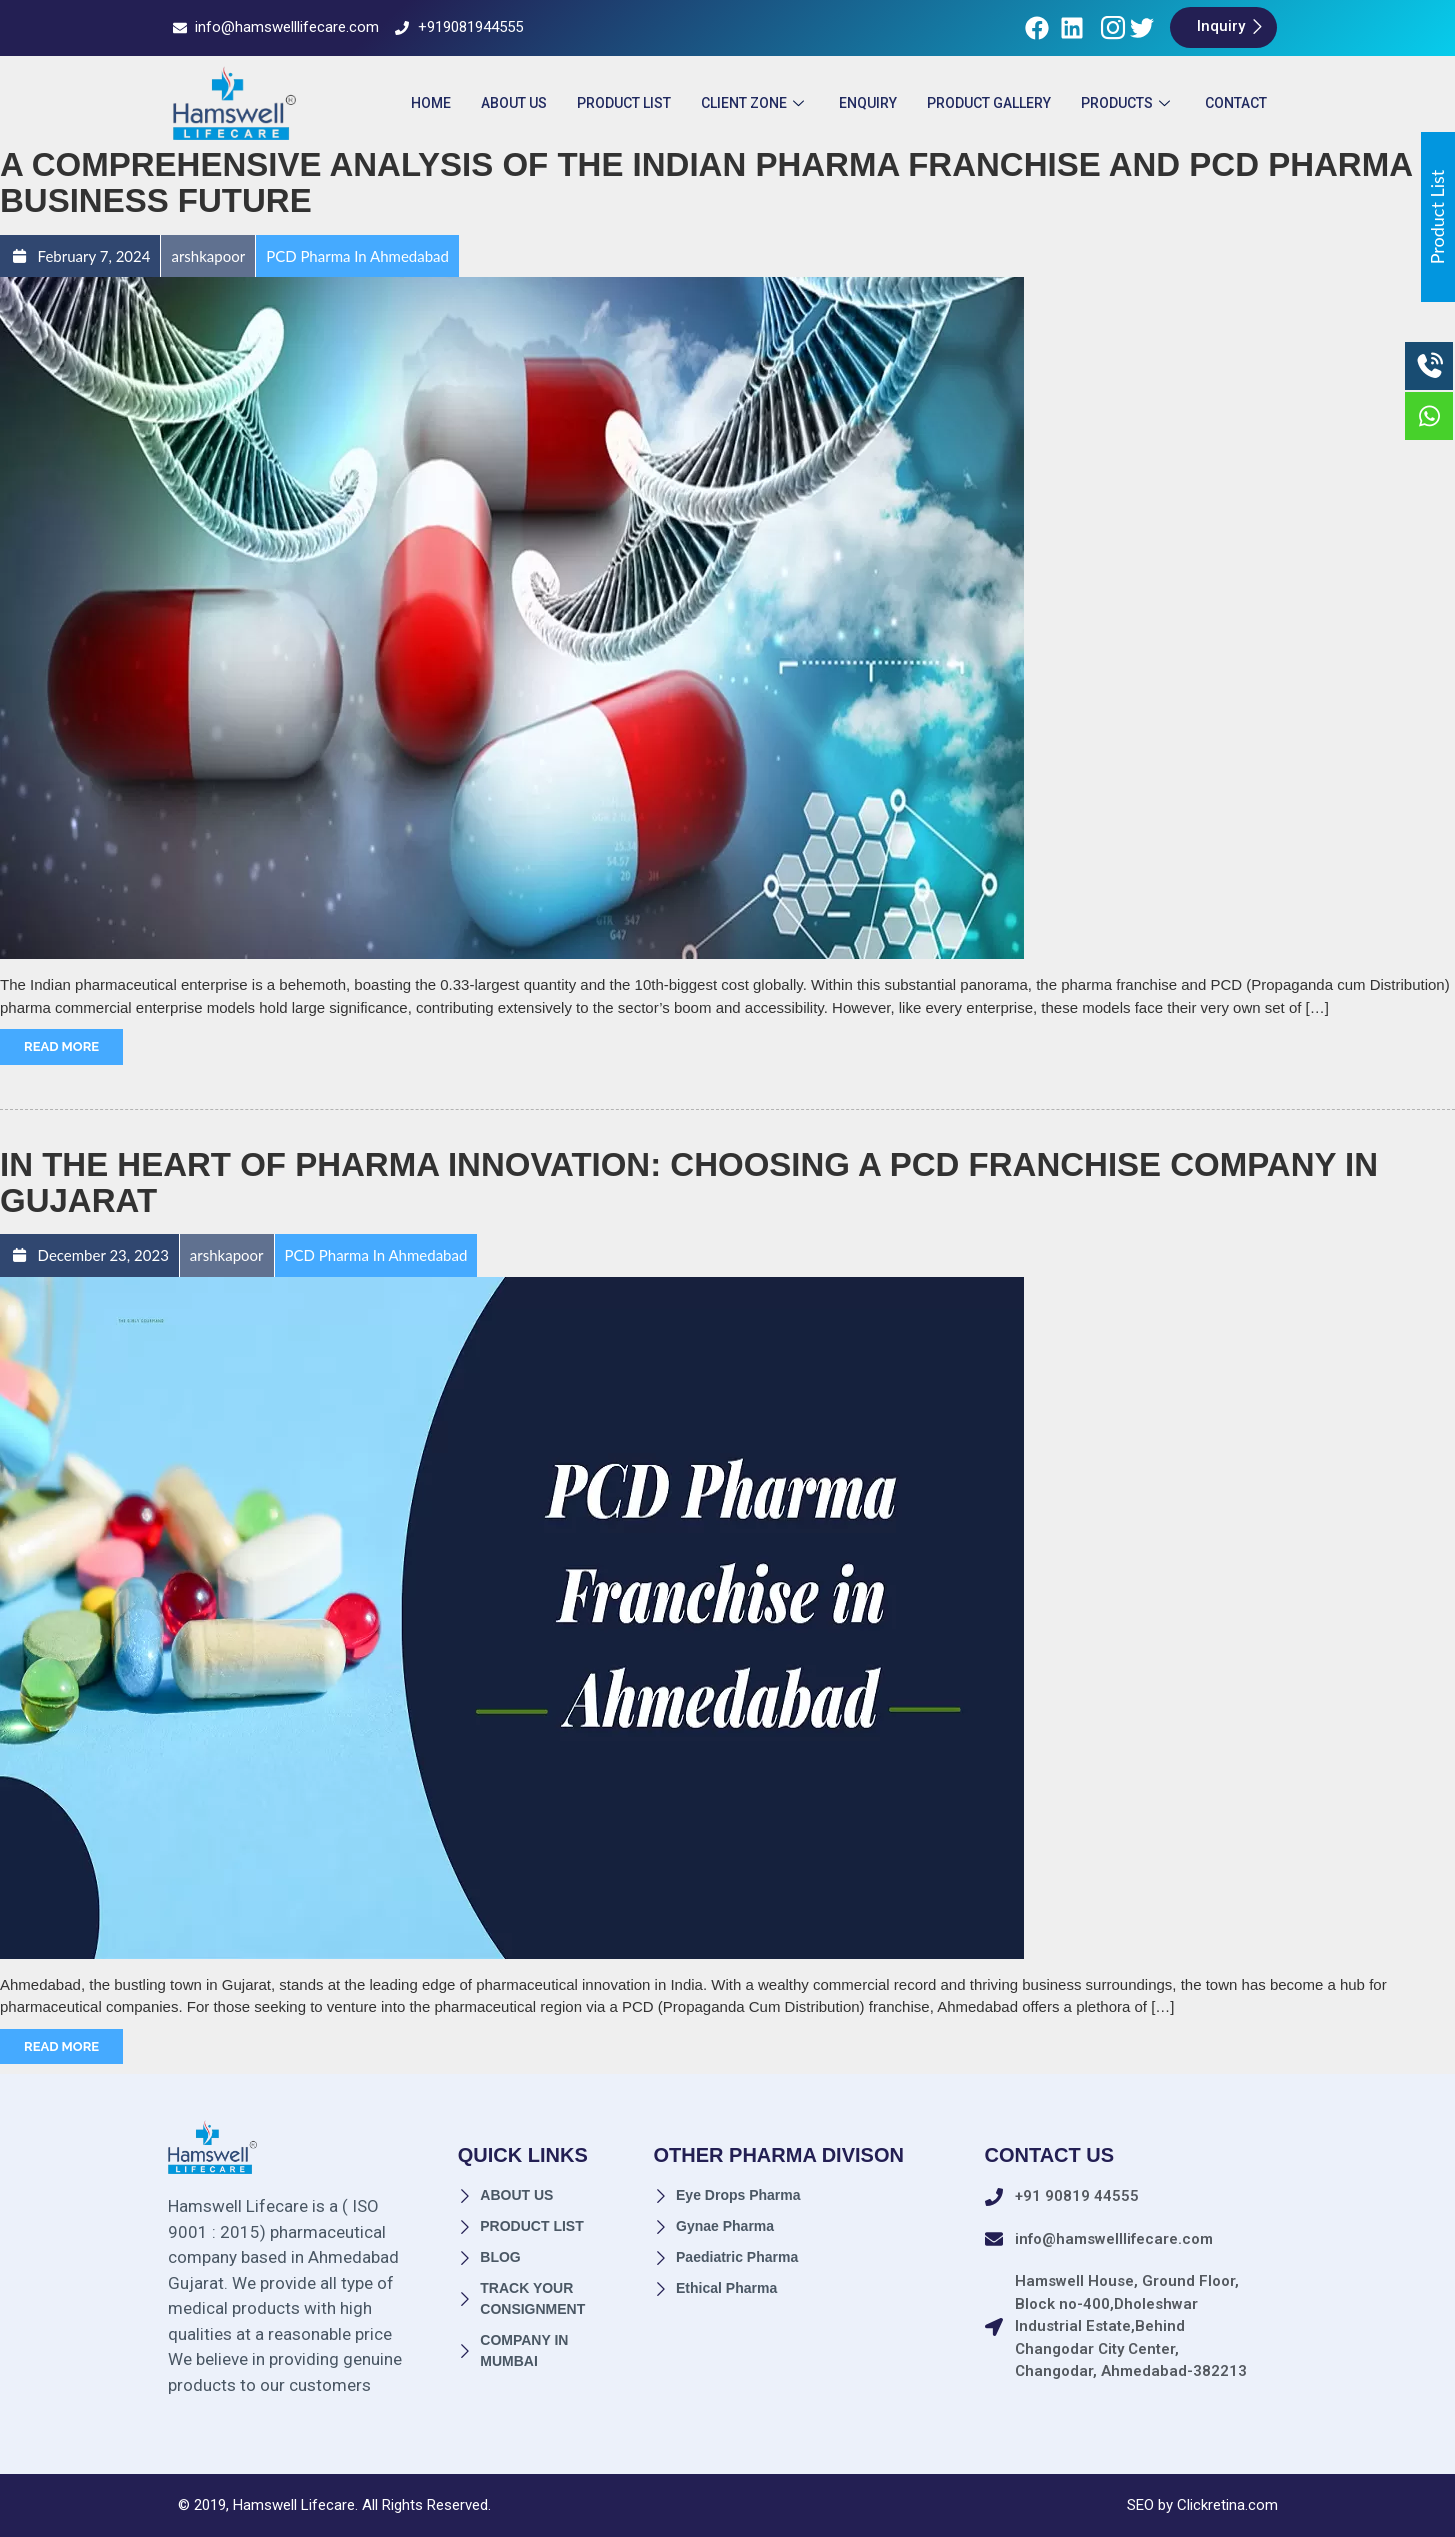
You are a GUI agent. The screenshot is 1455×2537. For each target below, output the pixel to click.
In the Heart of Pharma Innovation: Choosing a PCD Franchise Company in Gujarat (689, 1182)
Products (1128, 103)
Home (431, 103)
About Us (514, 103)
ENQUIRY (868, 103)
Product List (624, 103)
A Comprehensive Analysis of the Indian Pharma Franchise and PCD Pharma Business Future (706, 182)
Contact (1236, 103)
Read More (61, 1046)
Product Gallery (989, 103)
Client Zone (755, 103)
